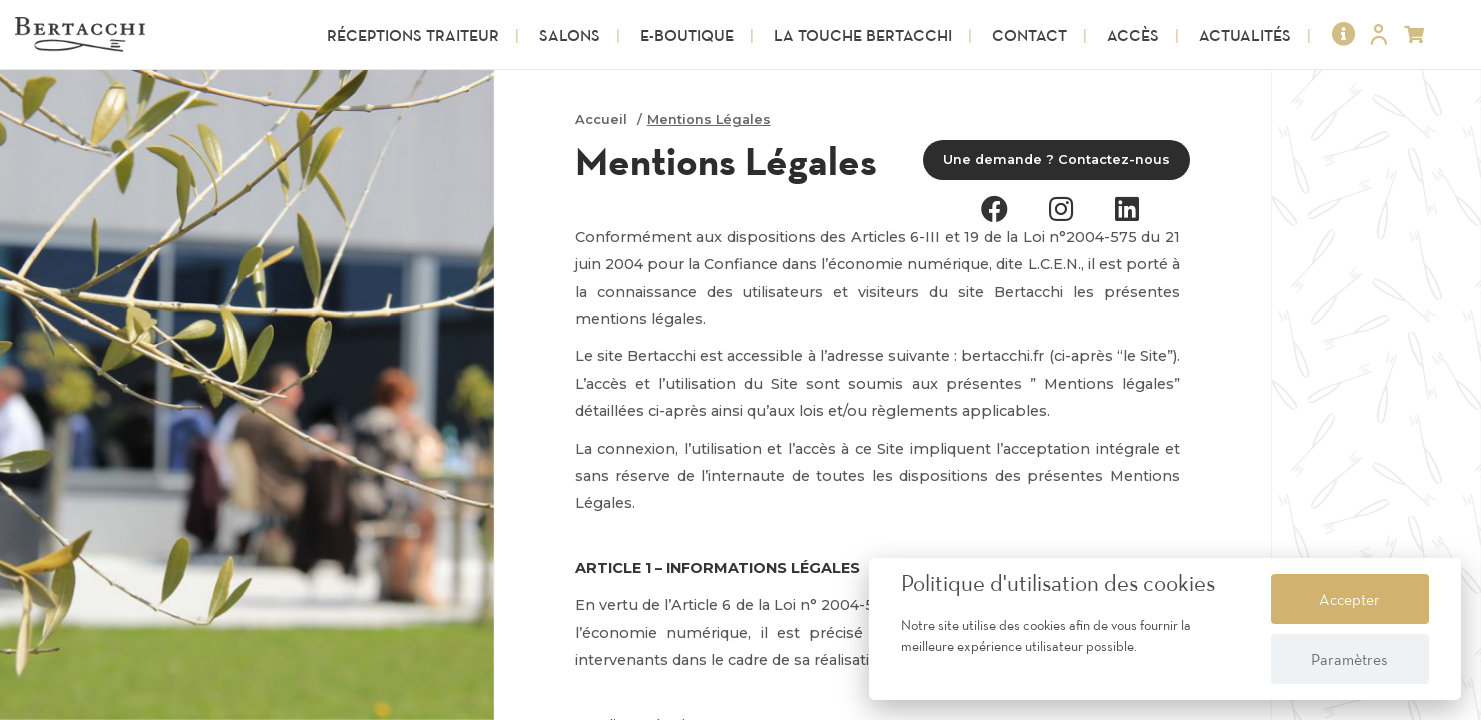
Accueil (601, 119)
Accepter (1349, 599)
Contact (1029, 35)
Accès (1133, 35)
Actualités (1245, 35)
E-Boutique (687, 35)
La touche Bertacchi (863, 35)
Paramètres (1349, 659)
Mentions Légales (709, 119)
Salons (569, 35)
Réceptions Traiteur (413, 35)
